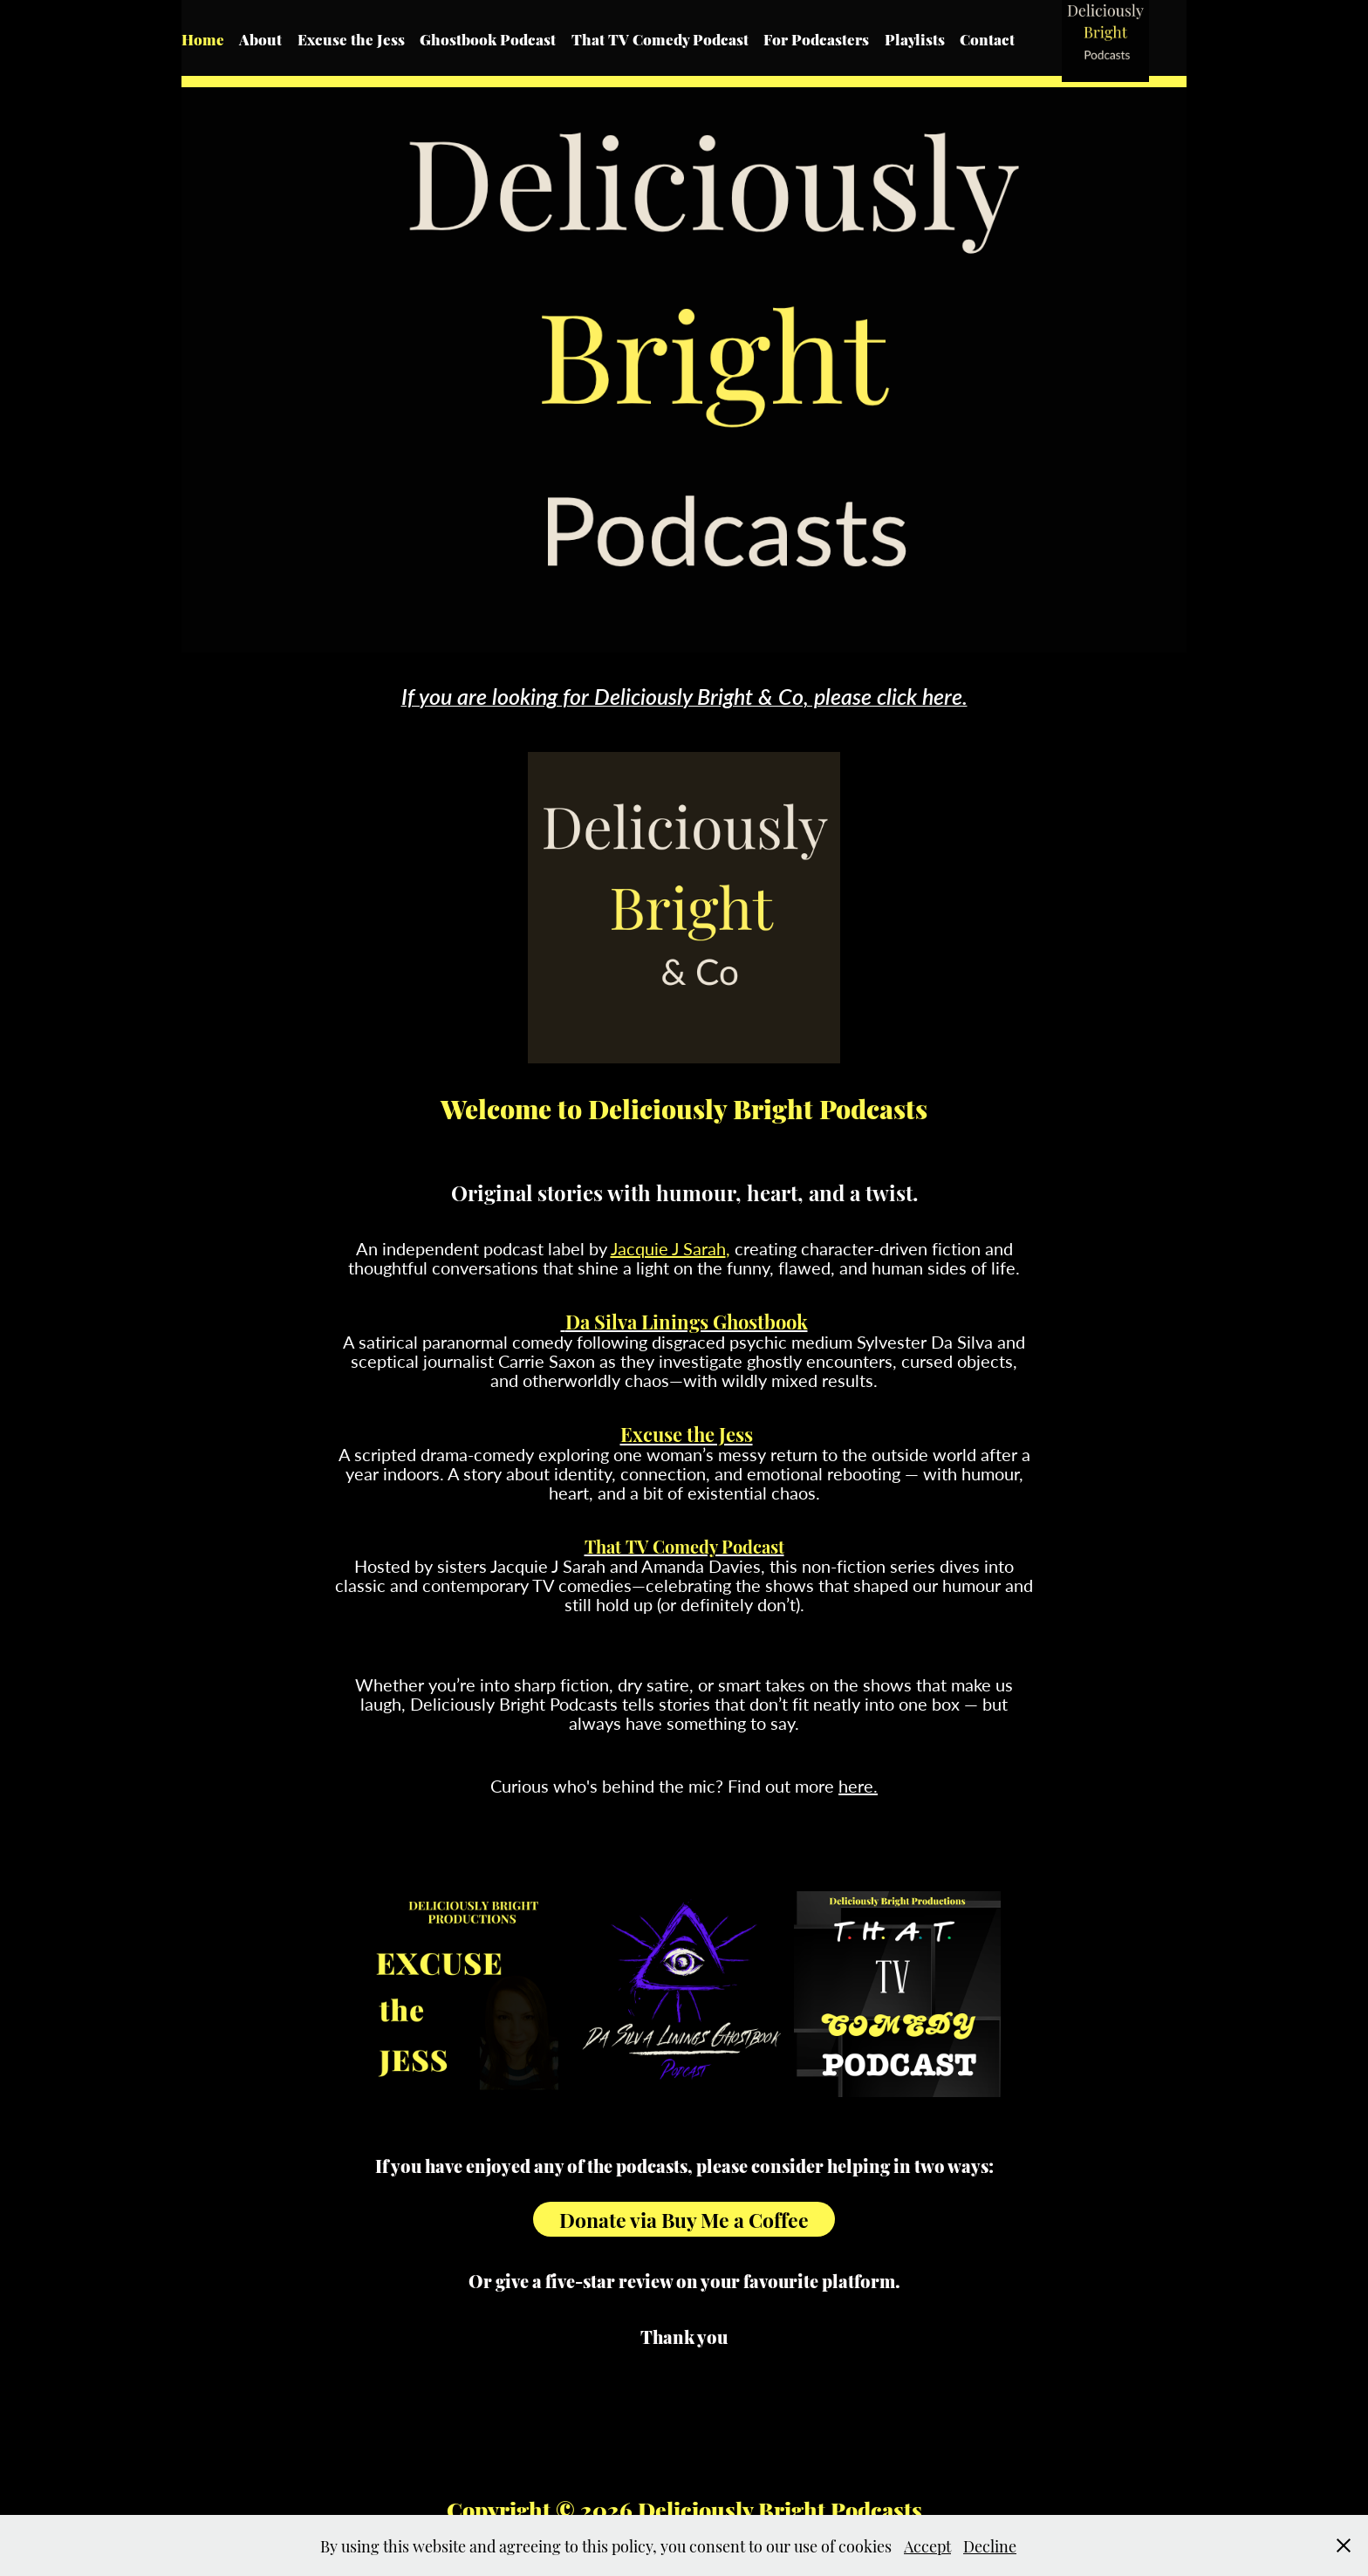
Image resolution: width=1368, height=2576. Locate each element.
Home (202, 38)
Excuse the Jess (351, 38)
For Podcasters (816, 38)
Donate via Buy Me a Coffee (684, 2218)
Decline (989, 2545)
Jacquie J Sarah (668, 1248)
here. (858, 1785)
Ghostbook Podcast (488, 38)
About (260, 38)
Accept (927, 2545)
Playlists (915, 38)
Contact (987, 38)
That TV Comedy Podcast (660, 38)
